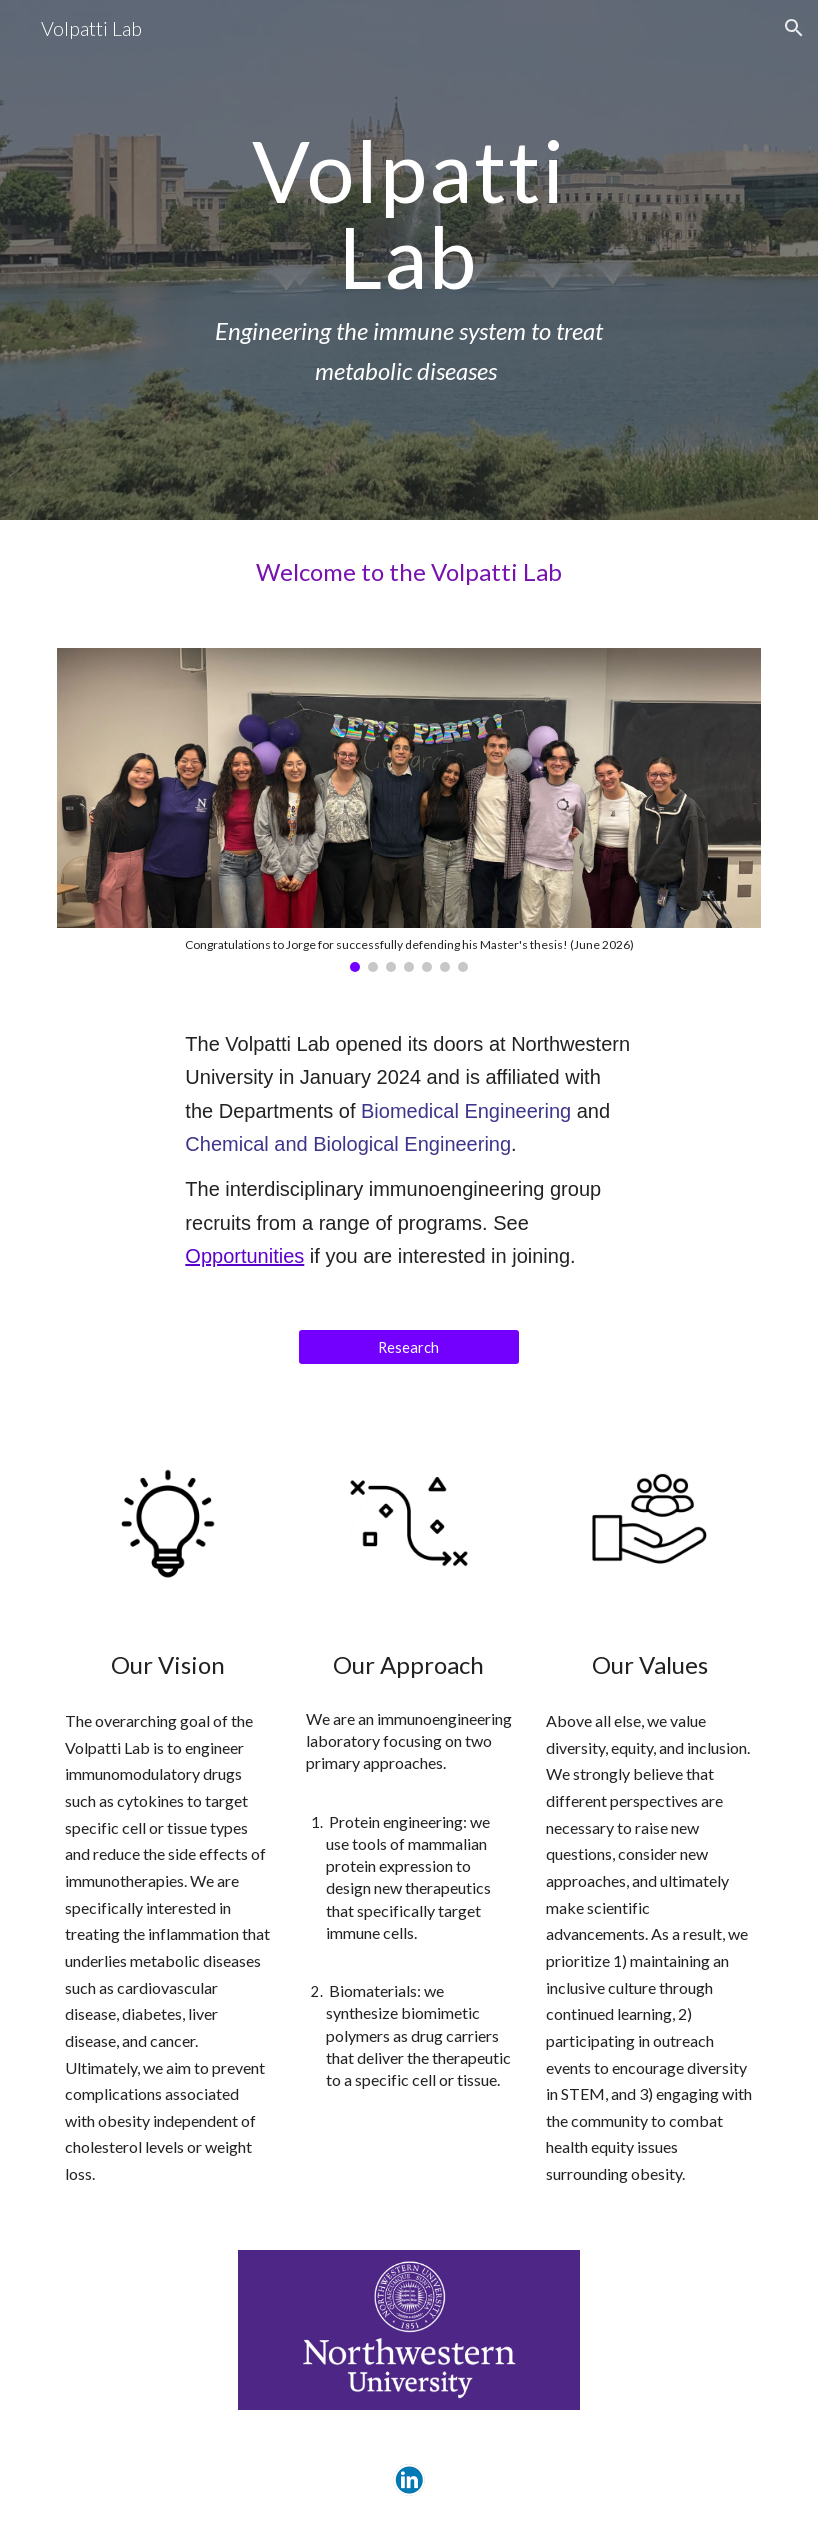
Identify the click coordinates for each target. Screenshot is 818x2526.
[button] (794, 28)
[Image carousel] (409, 810)
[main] (408, 260)
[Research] (409, 1347)
